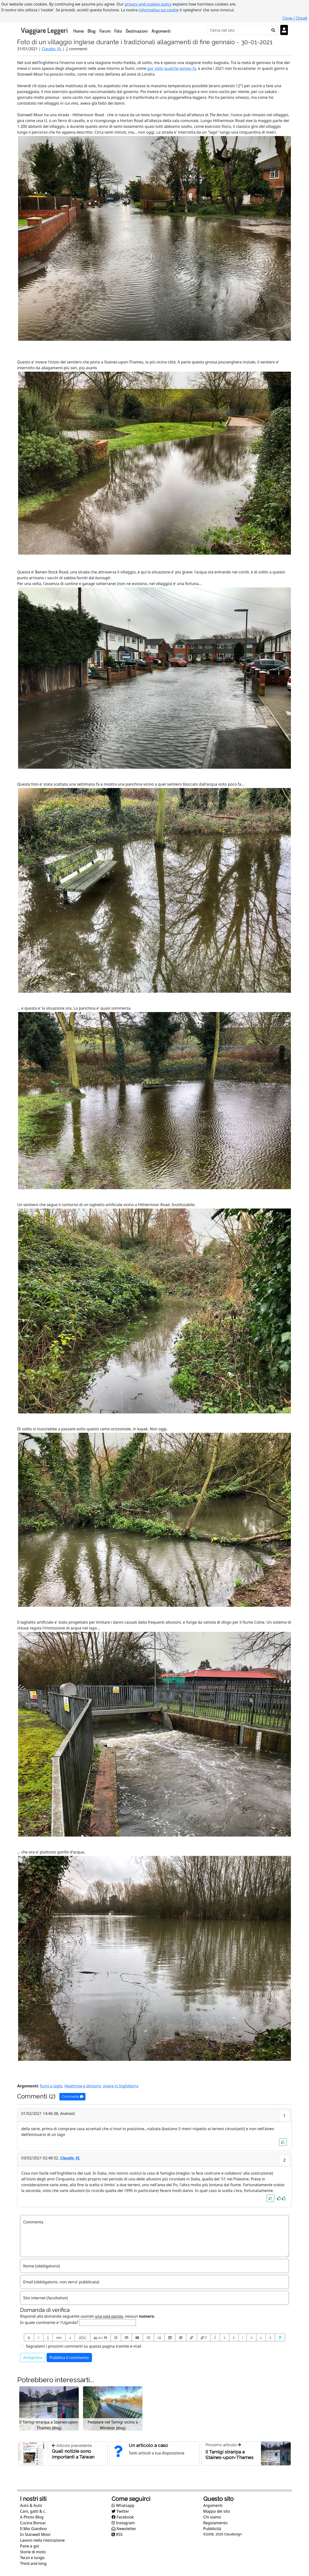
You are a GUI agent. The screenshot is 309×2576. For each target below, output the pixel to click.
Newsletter (124, 2528)
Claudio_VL (52, 48)
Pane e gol (29, 2546)
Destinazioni (137, 31)
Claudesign (233, 2534)
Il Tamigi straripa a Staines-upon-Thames (229, 2454)
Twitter (120, 2511)
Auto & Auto (31, 2505)
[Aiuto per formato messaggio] (280, 2337)
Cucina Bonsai (33, 2522)
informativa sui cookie (159, 10)
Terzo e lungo (32, 2557)
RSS (117, 2534)
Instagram (123, 2522)
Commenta (72, 2096)
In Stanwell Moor (35, 2534)
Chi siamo (212, 2517)
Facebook (123, 2517)
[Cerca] (238, 30)
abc (59, 2337)
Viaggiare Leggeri (44, 30)
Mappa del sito (216, 2511)
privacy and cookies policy (148, 4)
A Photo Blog (31, 2517)
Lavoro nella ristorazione (42, 2540)
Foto (118, 31)
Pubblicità (212, 2528)
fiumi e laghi (51, 2086)
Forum (105, 31)
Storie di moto (33, 2551)
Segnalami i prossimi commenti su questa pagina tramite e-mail (83, 2346)
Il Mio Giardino (33, 2528)
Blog (92, 31)
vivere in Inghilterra (120, 2086)
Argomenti (161, 31)
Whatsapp (123, 2505)
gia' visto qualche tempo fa (171, 68)
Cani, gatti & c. (33, 2511)
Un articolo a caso (148, 2445)
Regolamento (215, 2522)
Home (79, 30)
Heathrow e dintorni (82, 2086)
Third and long (33, 2563)
